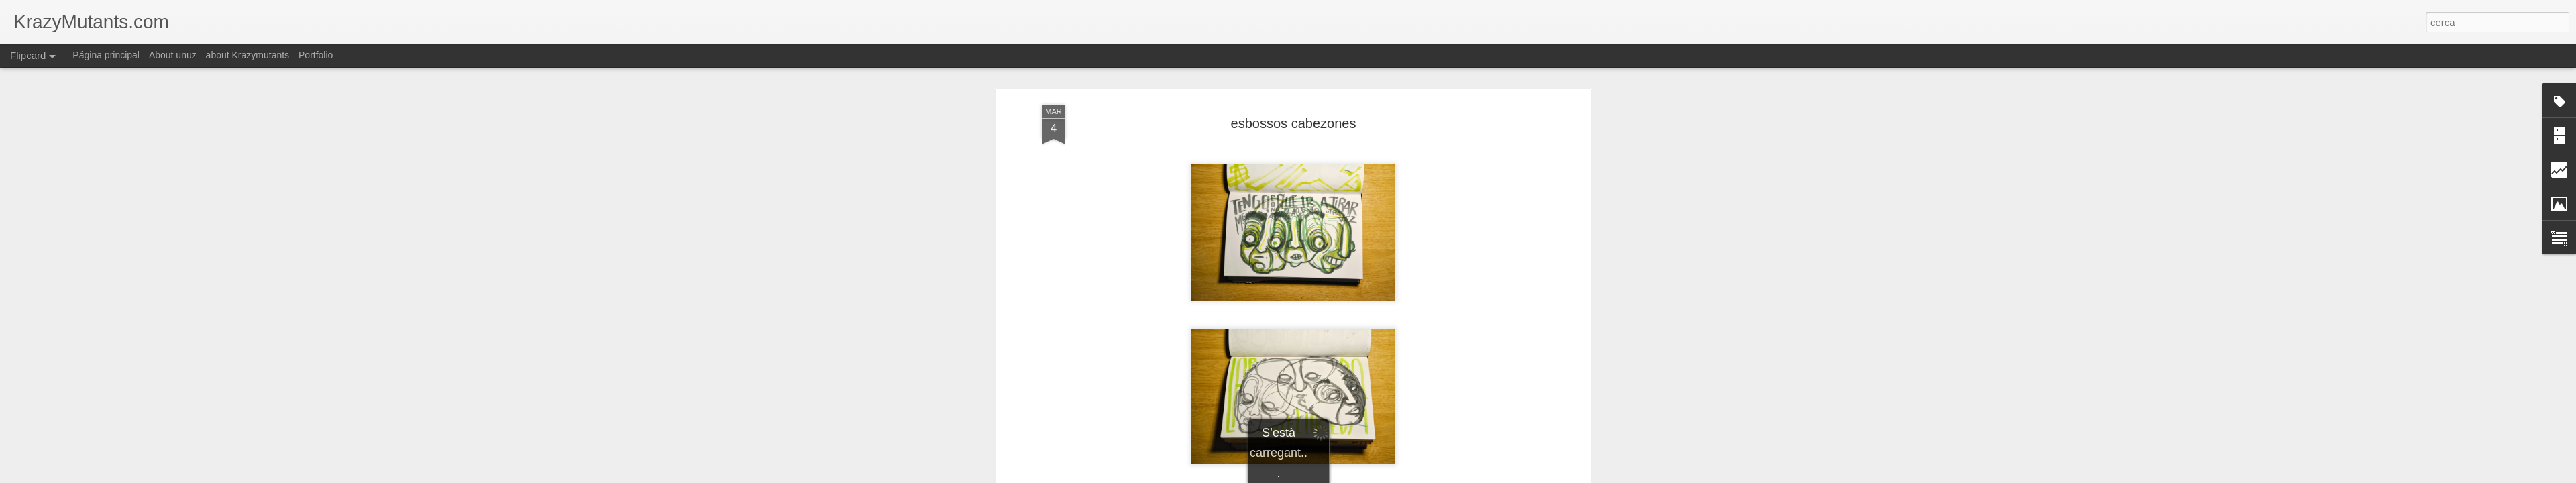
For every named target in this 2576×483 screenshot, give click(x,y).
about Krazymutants (248, 55)
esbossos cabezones (1293, 123)
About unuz (173, 55)
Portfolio (316, 55)
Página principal (106, 55)
